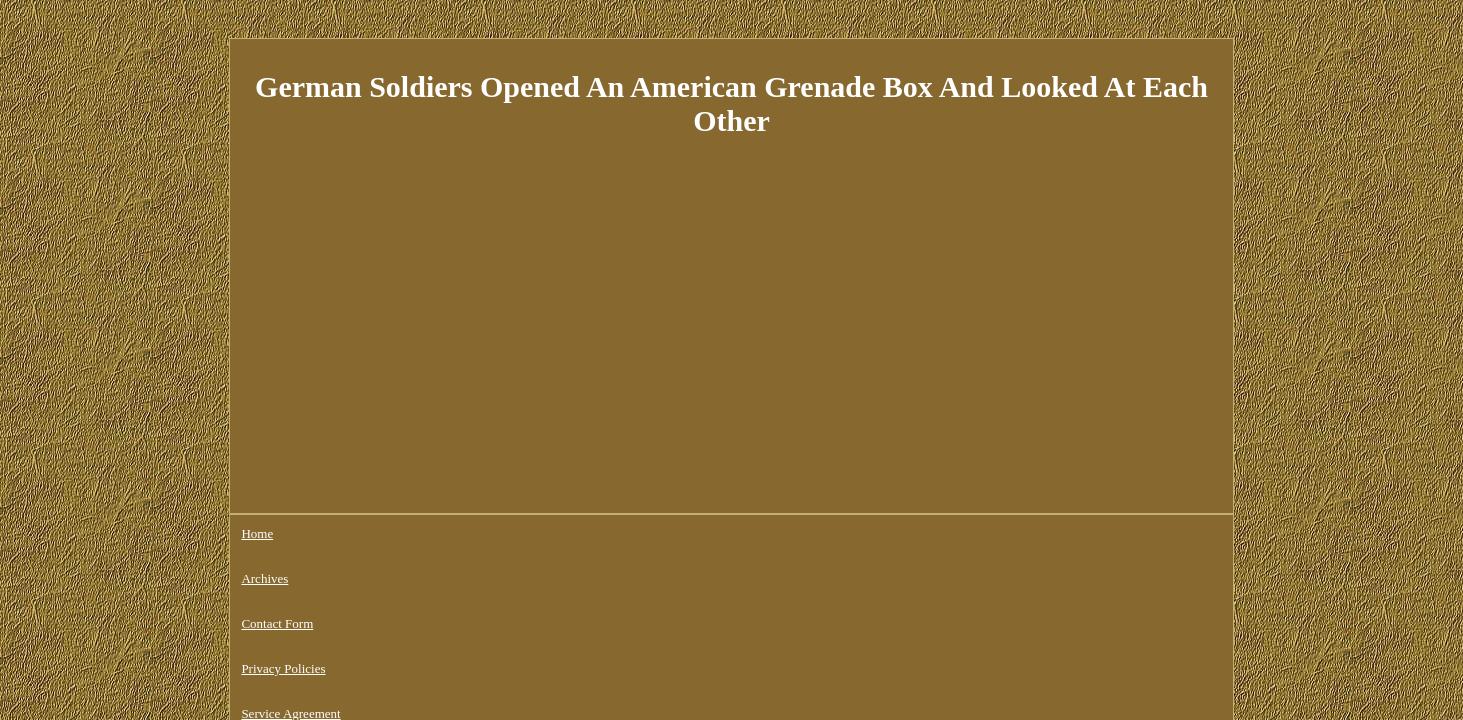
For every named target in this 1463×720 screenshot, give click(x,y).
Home (257, 533)
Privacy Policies (500, 533)
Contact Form (400, 533)
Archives (318, 533)
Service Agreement (613, 533)
